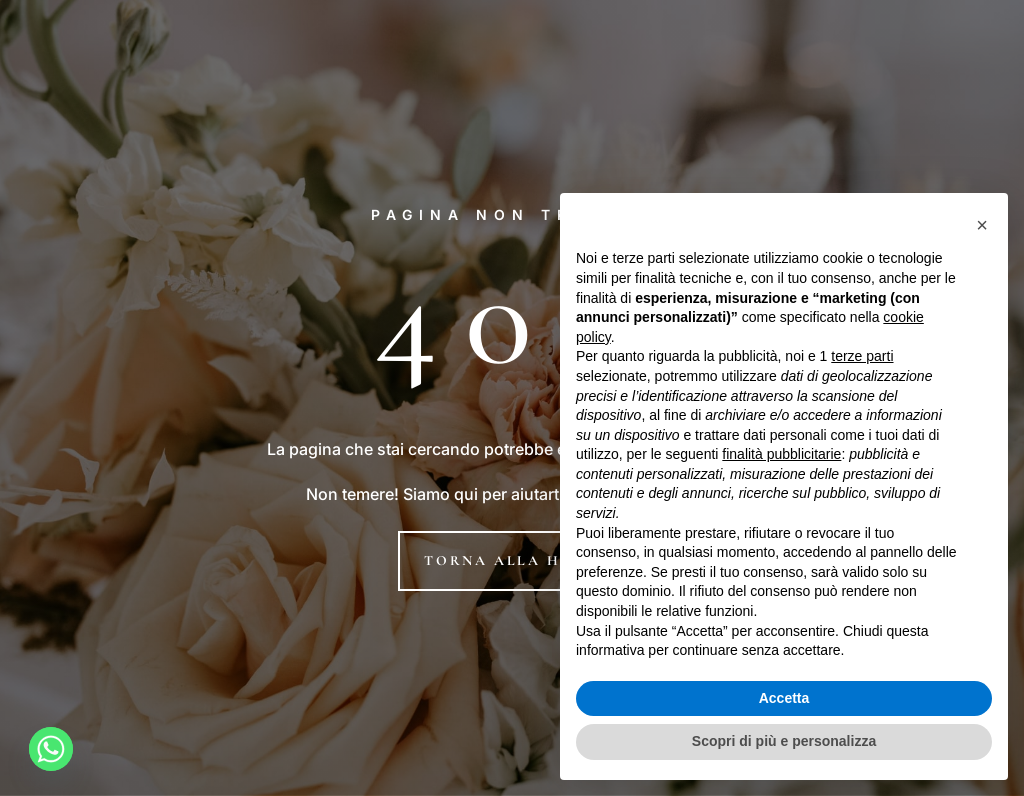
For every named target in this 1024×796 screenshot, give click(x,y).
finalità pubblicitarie (781, 454)
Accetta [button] (784, 698)
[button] (982, 225)
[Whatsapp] (51, 749)
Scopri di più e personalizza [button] (784, 741)
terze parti (862, 356)
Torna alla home (512, 560)
